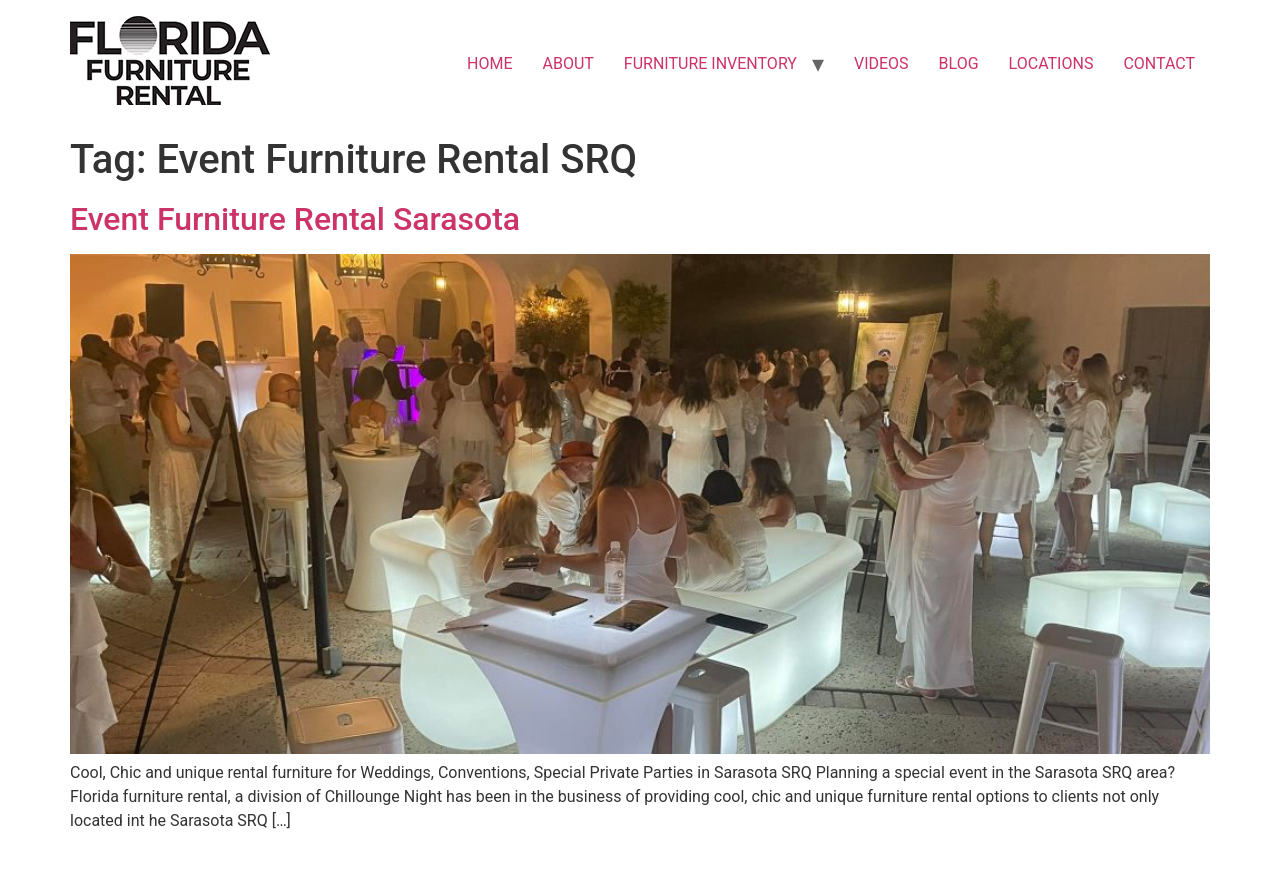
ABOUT (568, 63)
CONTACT (1159, 63)
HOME (489, 63)
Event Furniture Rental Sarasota (295, 219)
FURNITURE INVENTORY (710, 63)
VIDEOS (881, 63)
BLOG (959, 63)
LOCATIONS (1051, 63)
